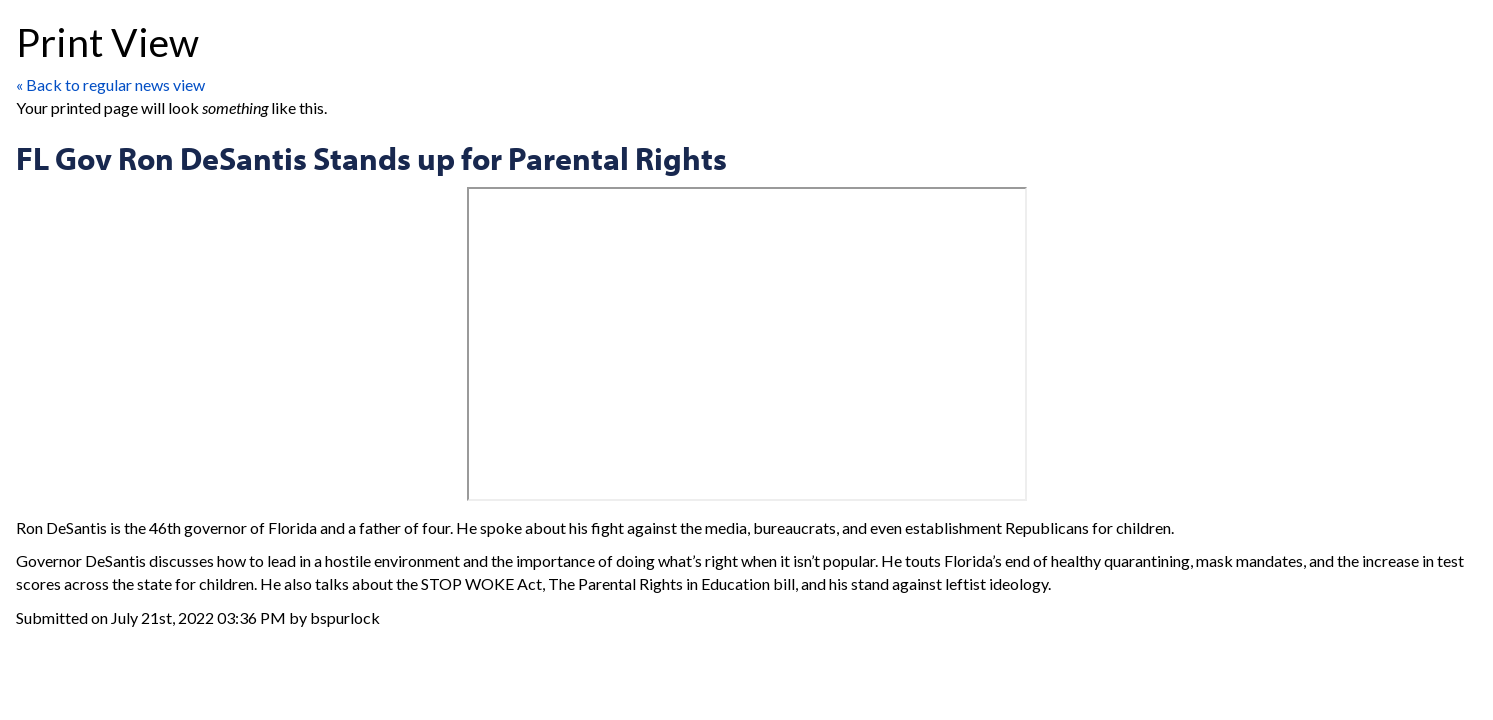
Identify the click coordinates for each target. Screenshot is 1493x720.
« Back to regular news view (110, 84)
